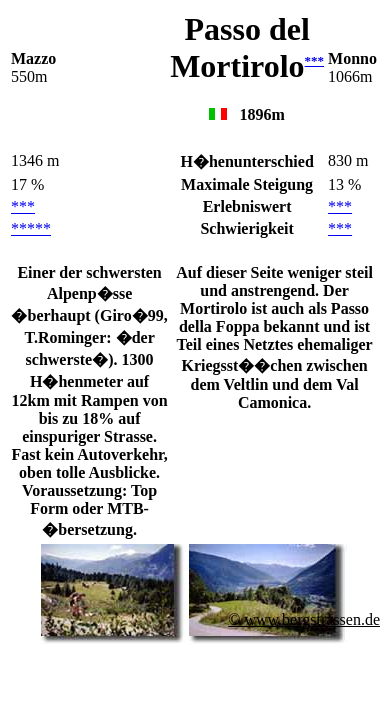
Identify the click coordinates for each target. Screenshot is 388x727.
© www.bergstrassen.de (304, 619)
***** (31, 228)
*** (315, 60)
